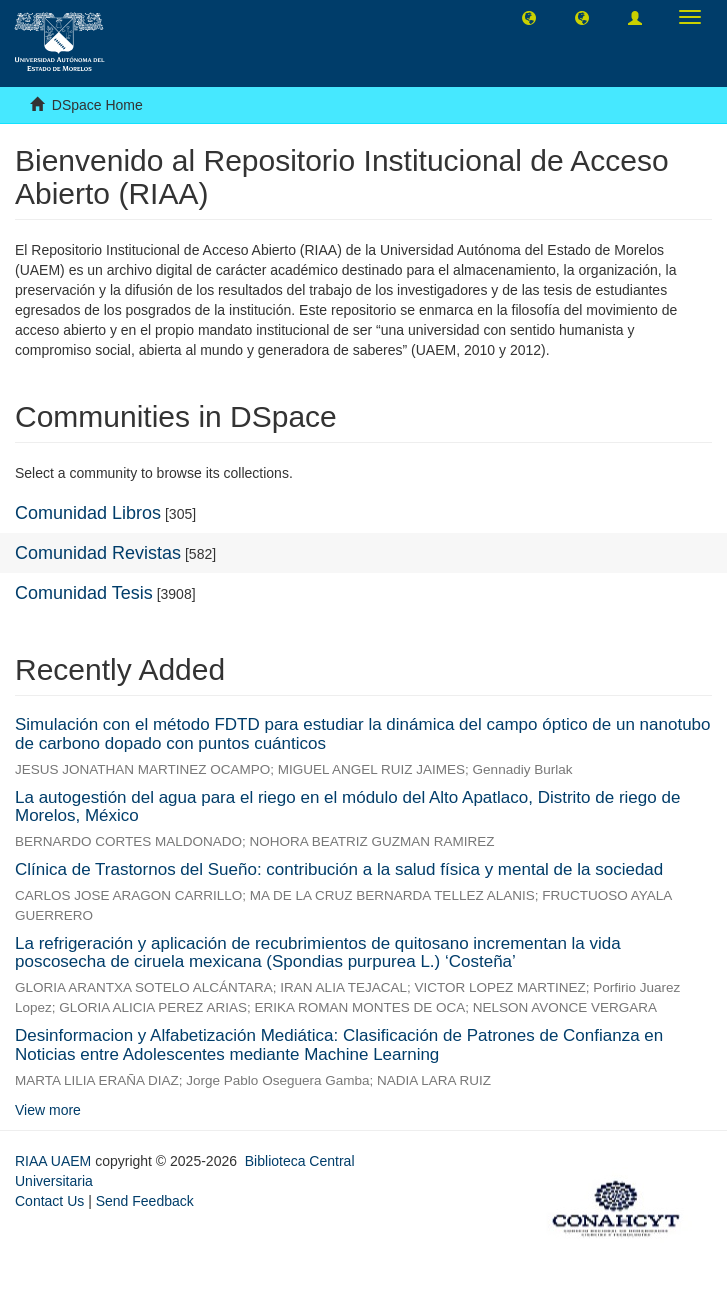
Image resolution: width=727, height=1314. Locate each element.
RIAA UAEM (55, 1161)
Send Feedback (145, 1201)
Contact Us (49, 1201)
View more (48, 1110)
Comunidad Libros (88, 513)
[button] (529, 17)
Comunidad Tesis (84, 593)
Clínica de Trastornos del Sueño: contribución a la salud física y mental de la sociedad (339, 869)
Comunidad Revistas (98, 553)
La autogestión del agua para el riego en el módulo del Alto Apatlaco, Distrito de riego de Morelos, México (347, 807)
